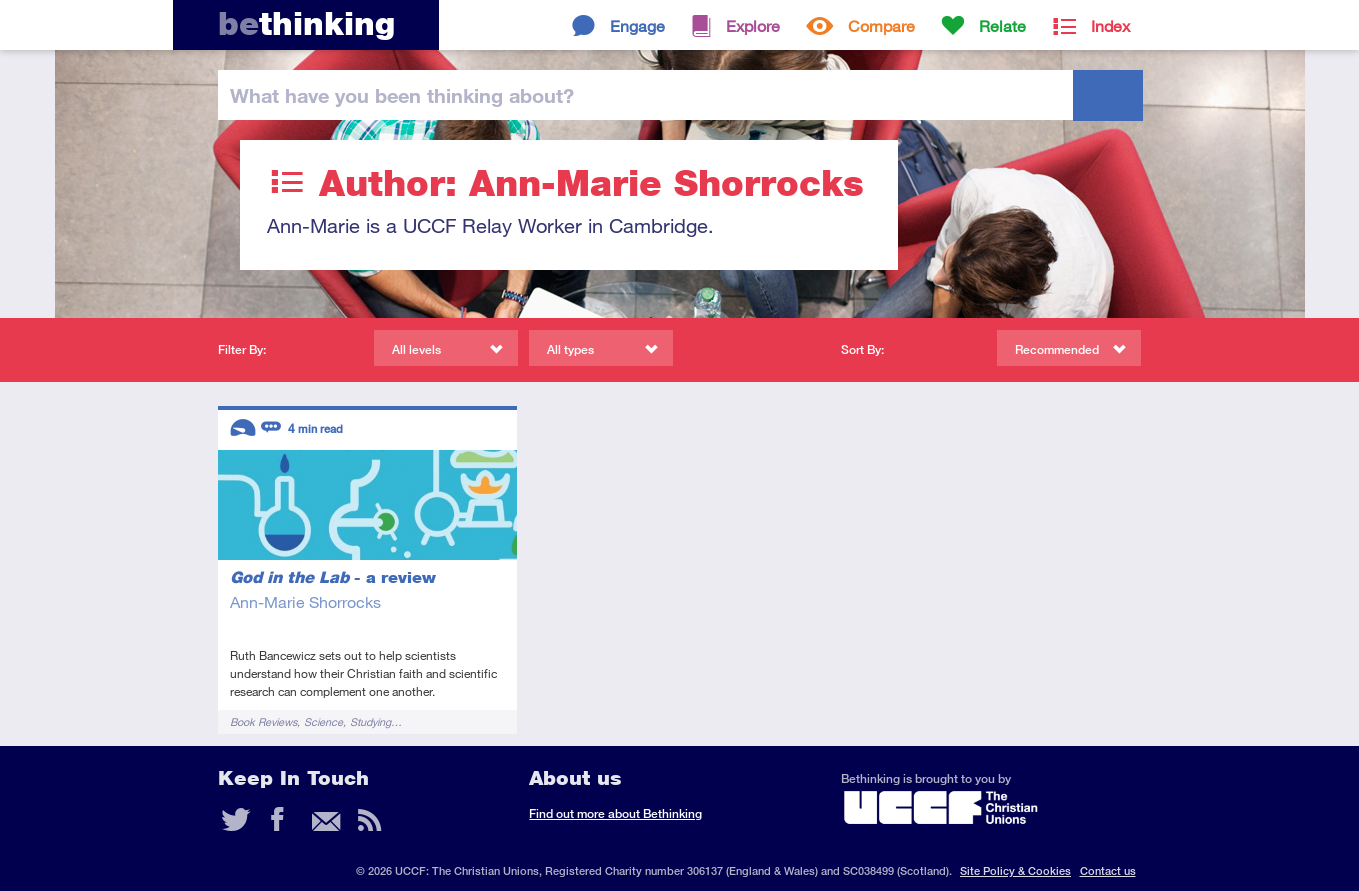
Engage (637, 25)
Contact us (1108, 870)
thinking (306, 23)
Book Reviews (263, 721)
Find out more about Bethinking (615, 813)
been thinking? (402, 95)
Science (323, 721)
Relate (1002, 25)
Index (1110, 25)
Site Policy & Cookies (1015, 870)
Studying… (376, 721)
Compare (881, 25)
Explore (753, 25)
